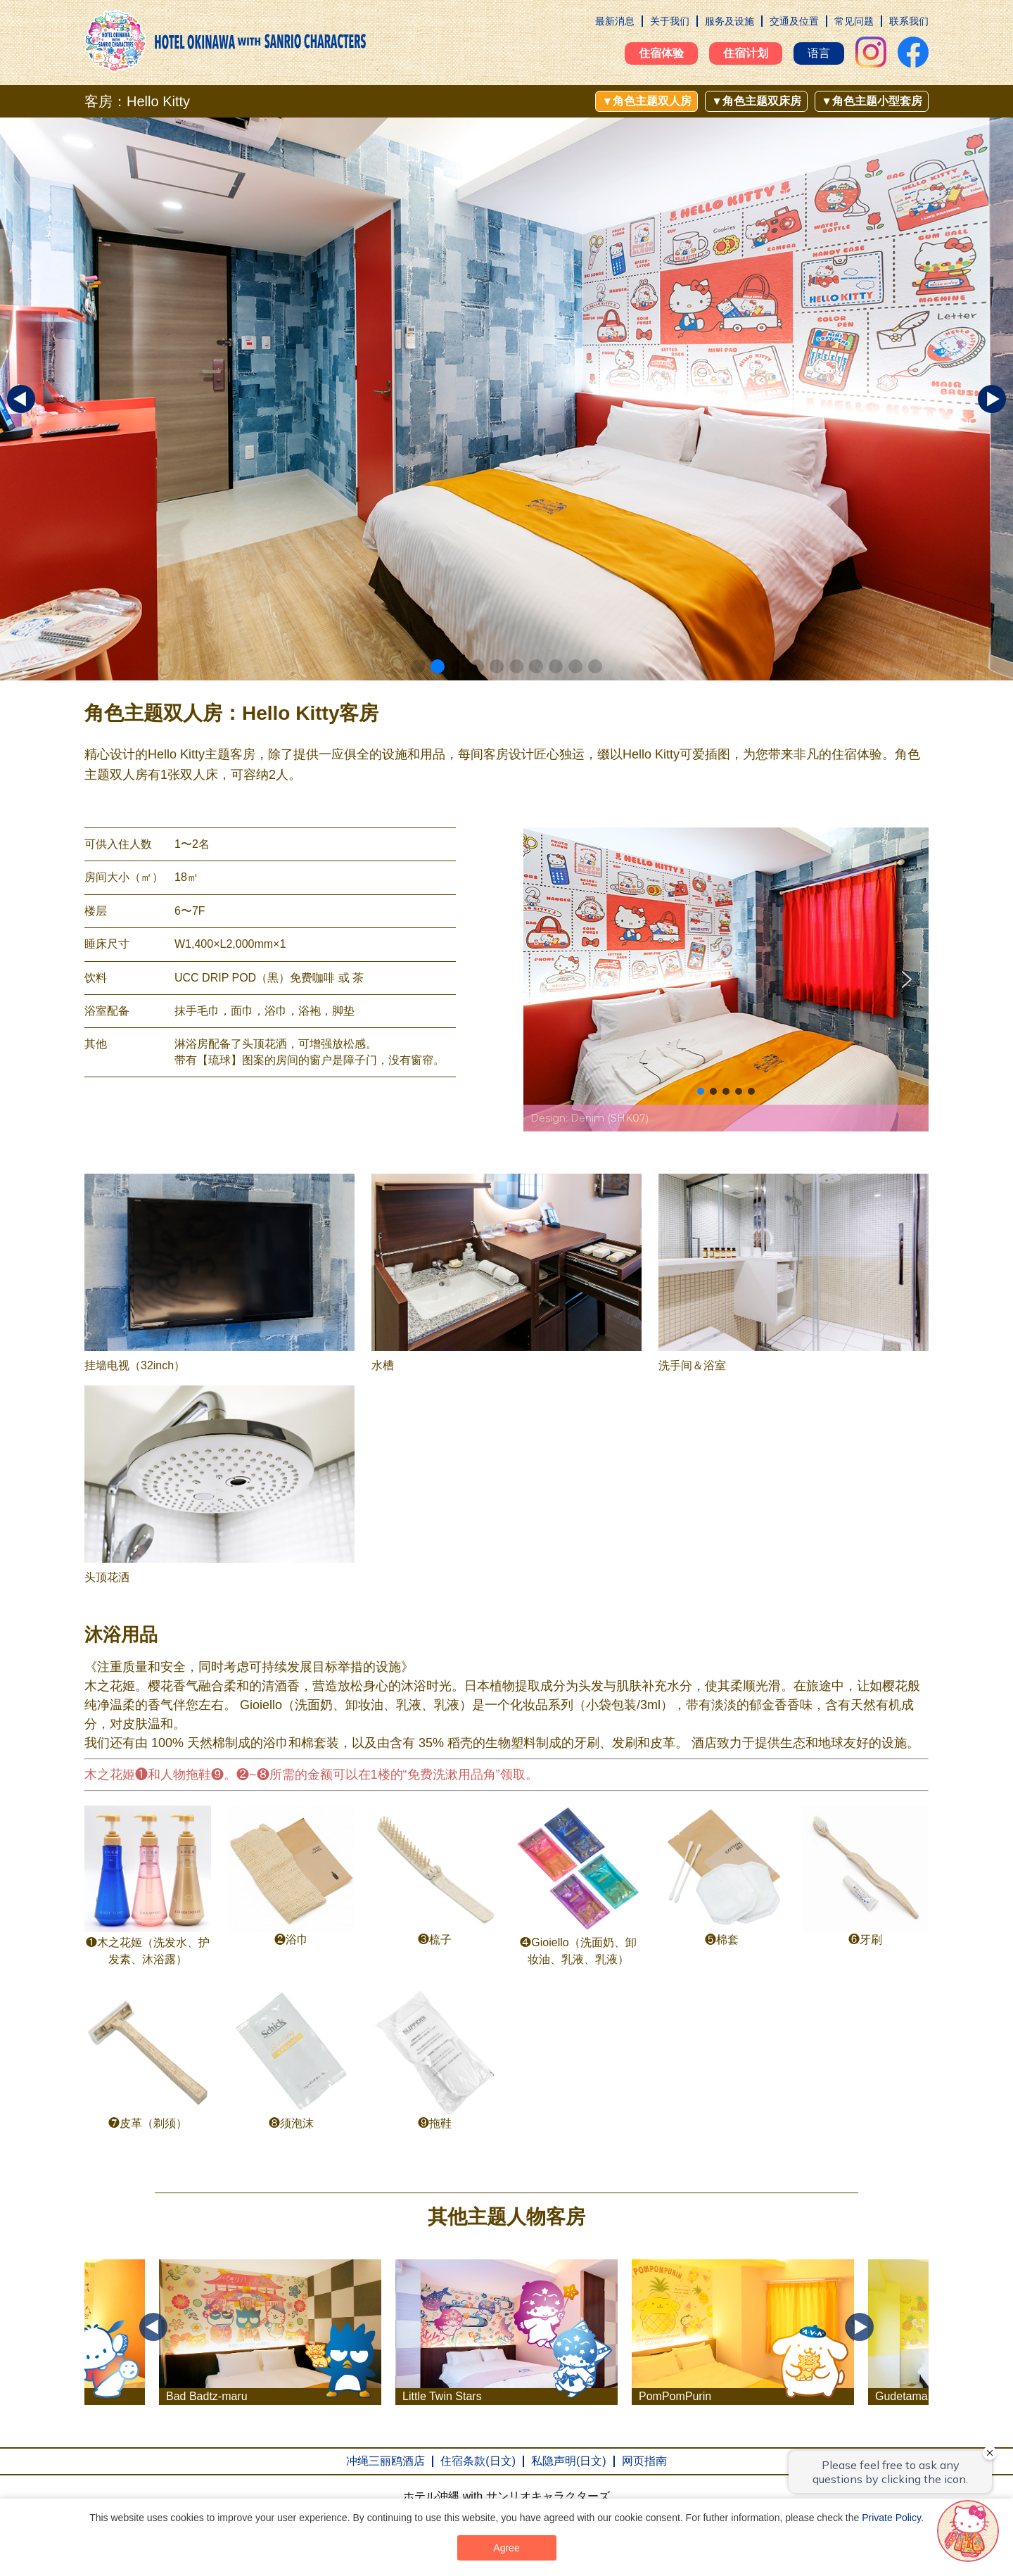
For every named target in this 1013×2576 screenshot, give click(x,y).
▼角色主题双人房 (646, 101)
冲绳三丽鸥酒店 (385, 2461)
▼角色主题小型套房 (871, 101)
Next (860, 2327)
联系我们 (909, 21)
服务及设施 (729, 21)
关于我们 (669, 21)
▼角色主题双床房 (756, 101)
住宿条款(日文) (478, 2461)
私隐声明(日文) (568, 2461)
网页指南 (644, 2461)
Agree (506, 2547)
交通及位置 (794, 21)
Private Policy (891, 2517)
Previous (153, 2327)
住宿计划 (745, 53)
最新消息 (615, 21)
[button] (418, 666)
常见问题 (854, 21)
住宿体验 (661, 53)
